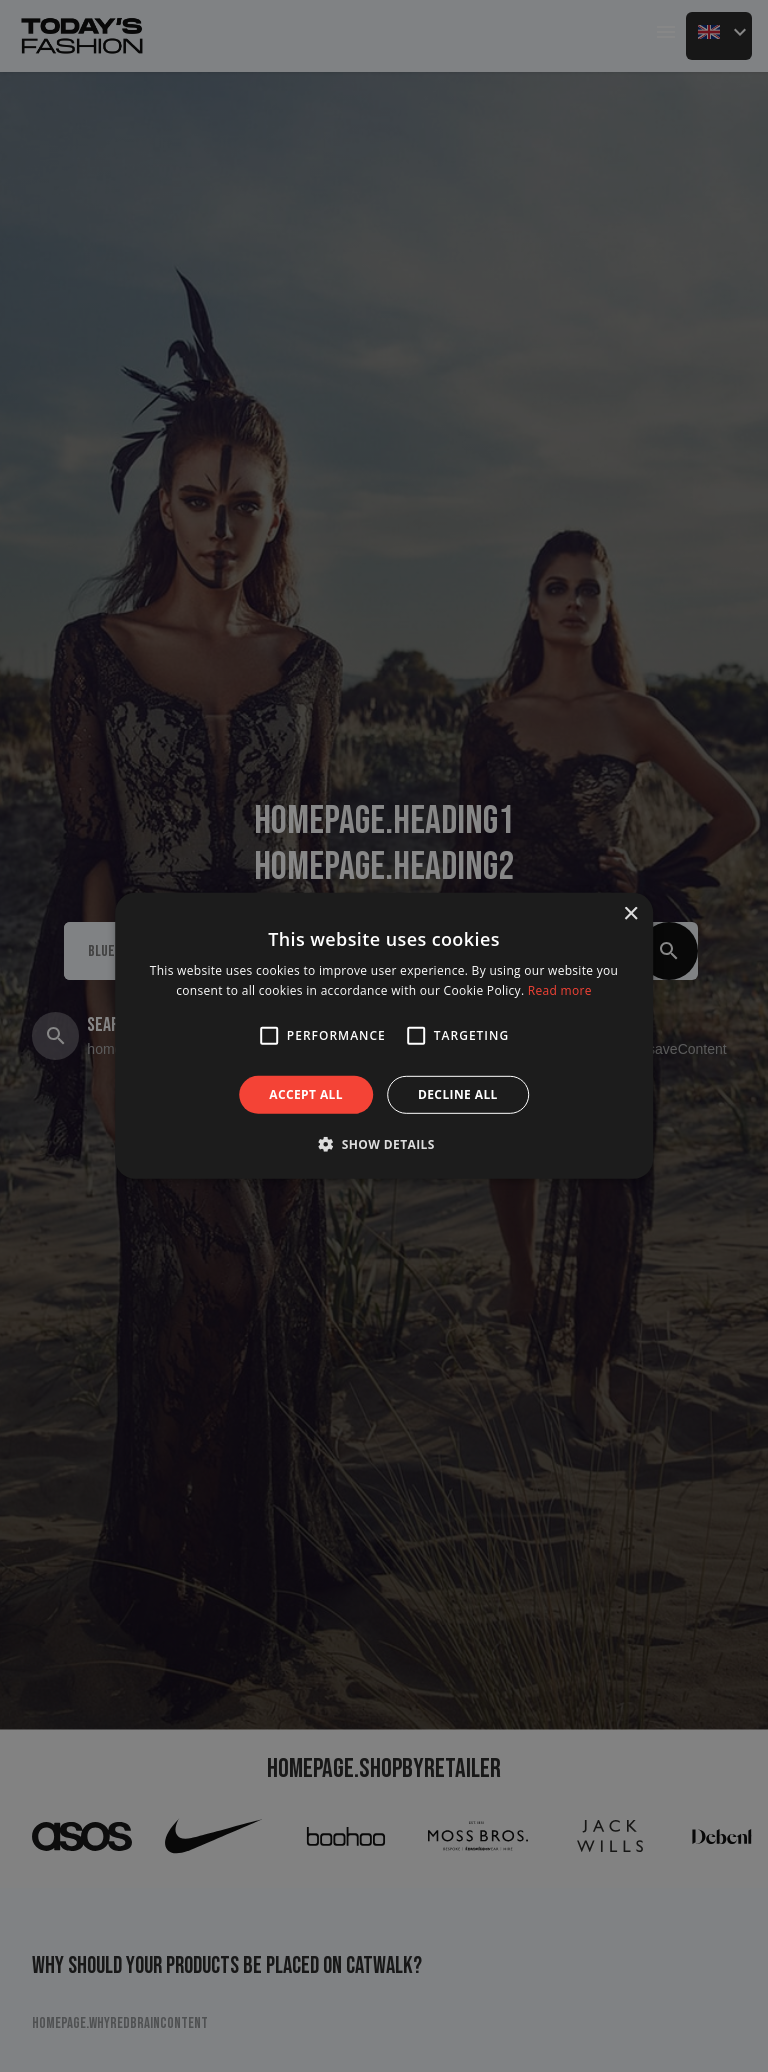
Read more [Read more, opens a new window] (560, 990)
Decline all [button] (458, 1094)
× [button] (630, 914)
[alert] (384, 1036)
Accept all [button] (306, 1094)
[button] (269, 1036)
